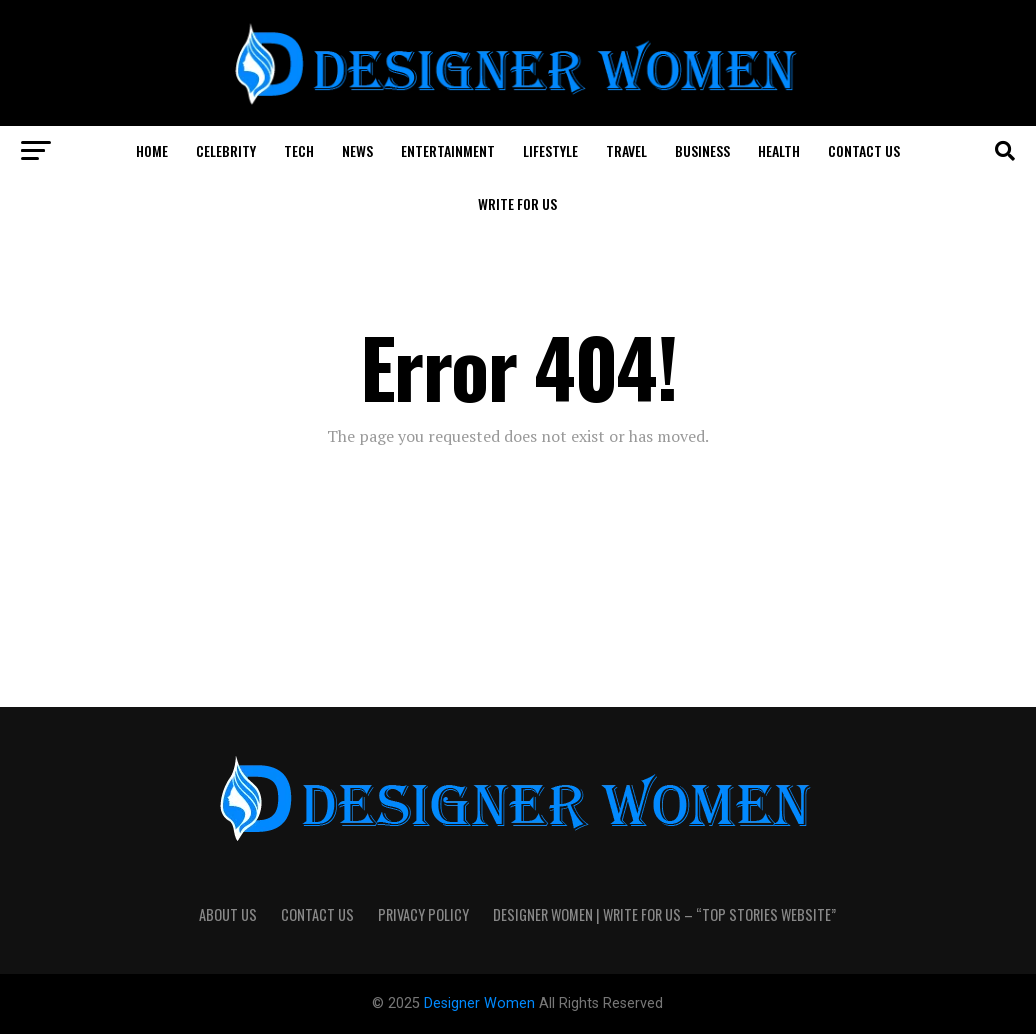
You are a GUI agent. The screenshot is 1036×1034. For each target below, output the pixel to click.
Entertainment (448, 150)
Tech (299, 150)
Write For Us (517, 203)
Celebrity (226, 150)
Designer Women (481, 1003)
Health (779, 150)
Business (702, 150)
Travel (626, 150)
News (357, 150)
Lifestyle (550, 150)
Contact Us (864, 150)
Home (152, 150)
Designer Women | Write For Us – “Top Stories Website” (664, 914)
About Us (228, 914)
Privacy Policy (423, 914)
